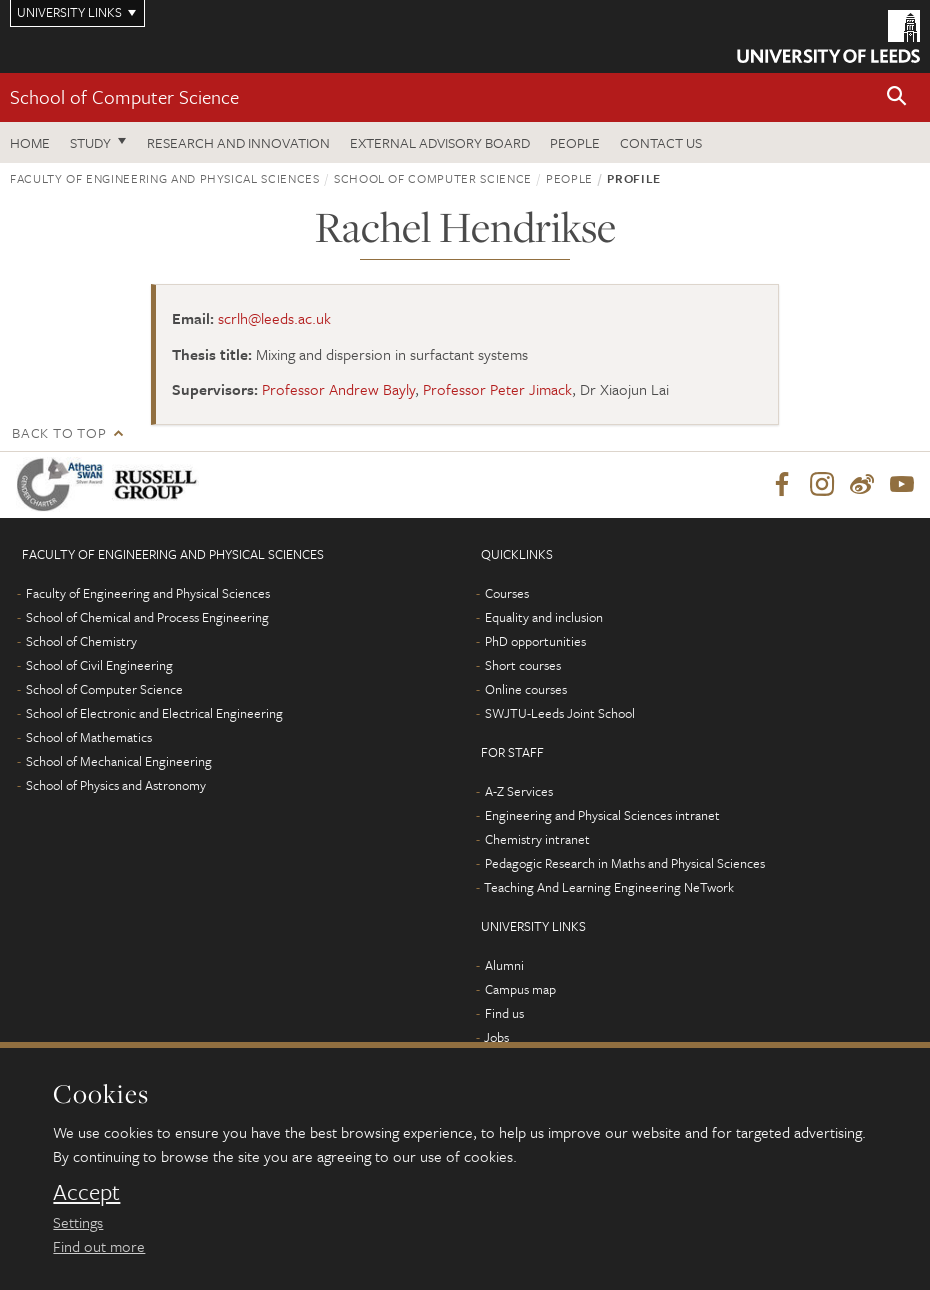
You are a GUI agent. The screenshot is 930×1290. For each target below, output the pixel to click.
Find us (504, 1013)
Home (30, 142)
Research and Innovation (238, 142)
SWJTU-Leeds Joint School (560, 713)
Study (90, 142)
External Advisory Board (440, 142)
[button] (897, 97)
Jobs (496, 1037)
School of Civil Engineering (99, 665)
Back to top (59, 432)
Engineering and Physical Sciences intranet (602, 815)
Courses (507, 593)
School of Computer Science (124, 96)
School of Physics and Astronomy (116, 785)
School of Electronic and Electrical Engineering (154, 713)
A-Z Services (519, 791)
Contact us (661, 142)
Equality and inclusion (544, 617)
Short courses (523, 665)
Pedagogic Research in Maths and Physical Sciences (625, 863)
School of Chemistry (81, 641)
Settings (78, 1222)
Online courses (526, 689)
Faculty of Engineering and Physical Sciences (165, 178)
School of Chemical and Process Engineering (147, 617)
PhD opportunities (535, 641)
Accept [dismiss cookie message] (86, 1192)
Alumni (504, 965)
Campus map (520, 989)
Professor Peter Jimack (497, 389)
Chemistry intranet (537, 839)
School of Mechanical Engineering (119, 761)
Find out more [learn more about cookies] (99, 1246)
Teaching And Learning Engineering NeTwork (609, 887)
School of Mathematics (89, 737)
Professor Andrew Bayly (338, 389)
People (575, 142)
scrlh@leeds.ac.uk (274, 318)
